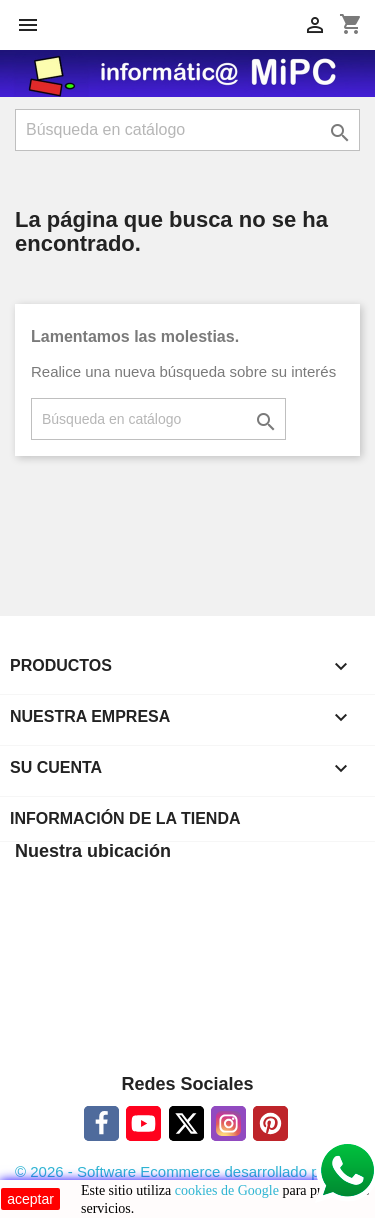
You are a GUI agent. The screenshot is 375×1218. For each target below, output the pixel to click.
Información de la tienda (125, 818)
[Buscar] (187, 130)
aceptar (30, 1199)
